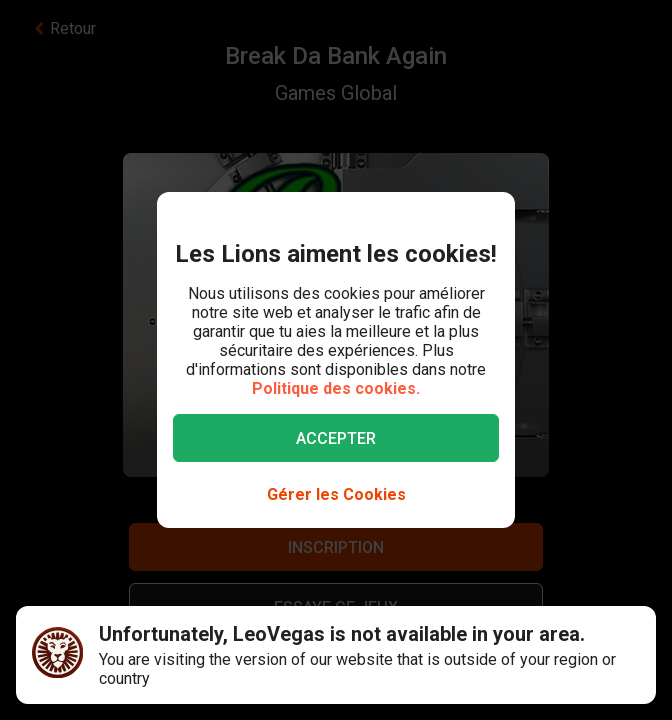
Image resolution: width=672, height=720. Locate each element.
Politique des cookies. (336, 388)
